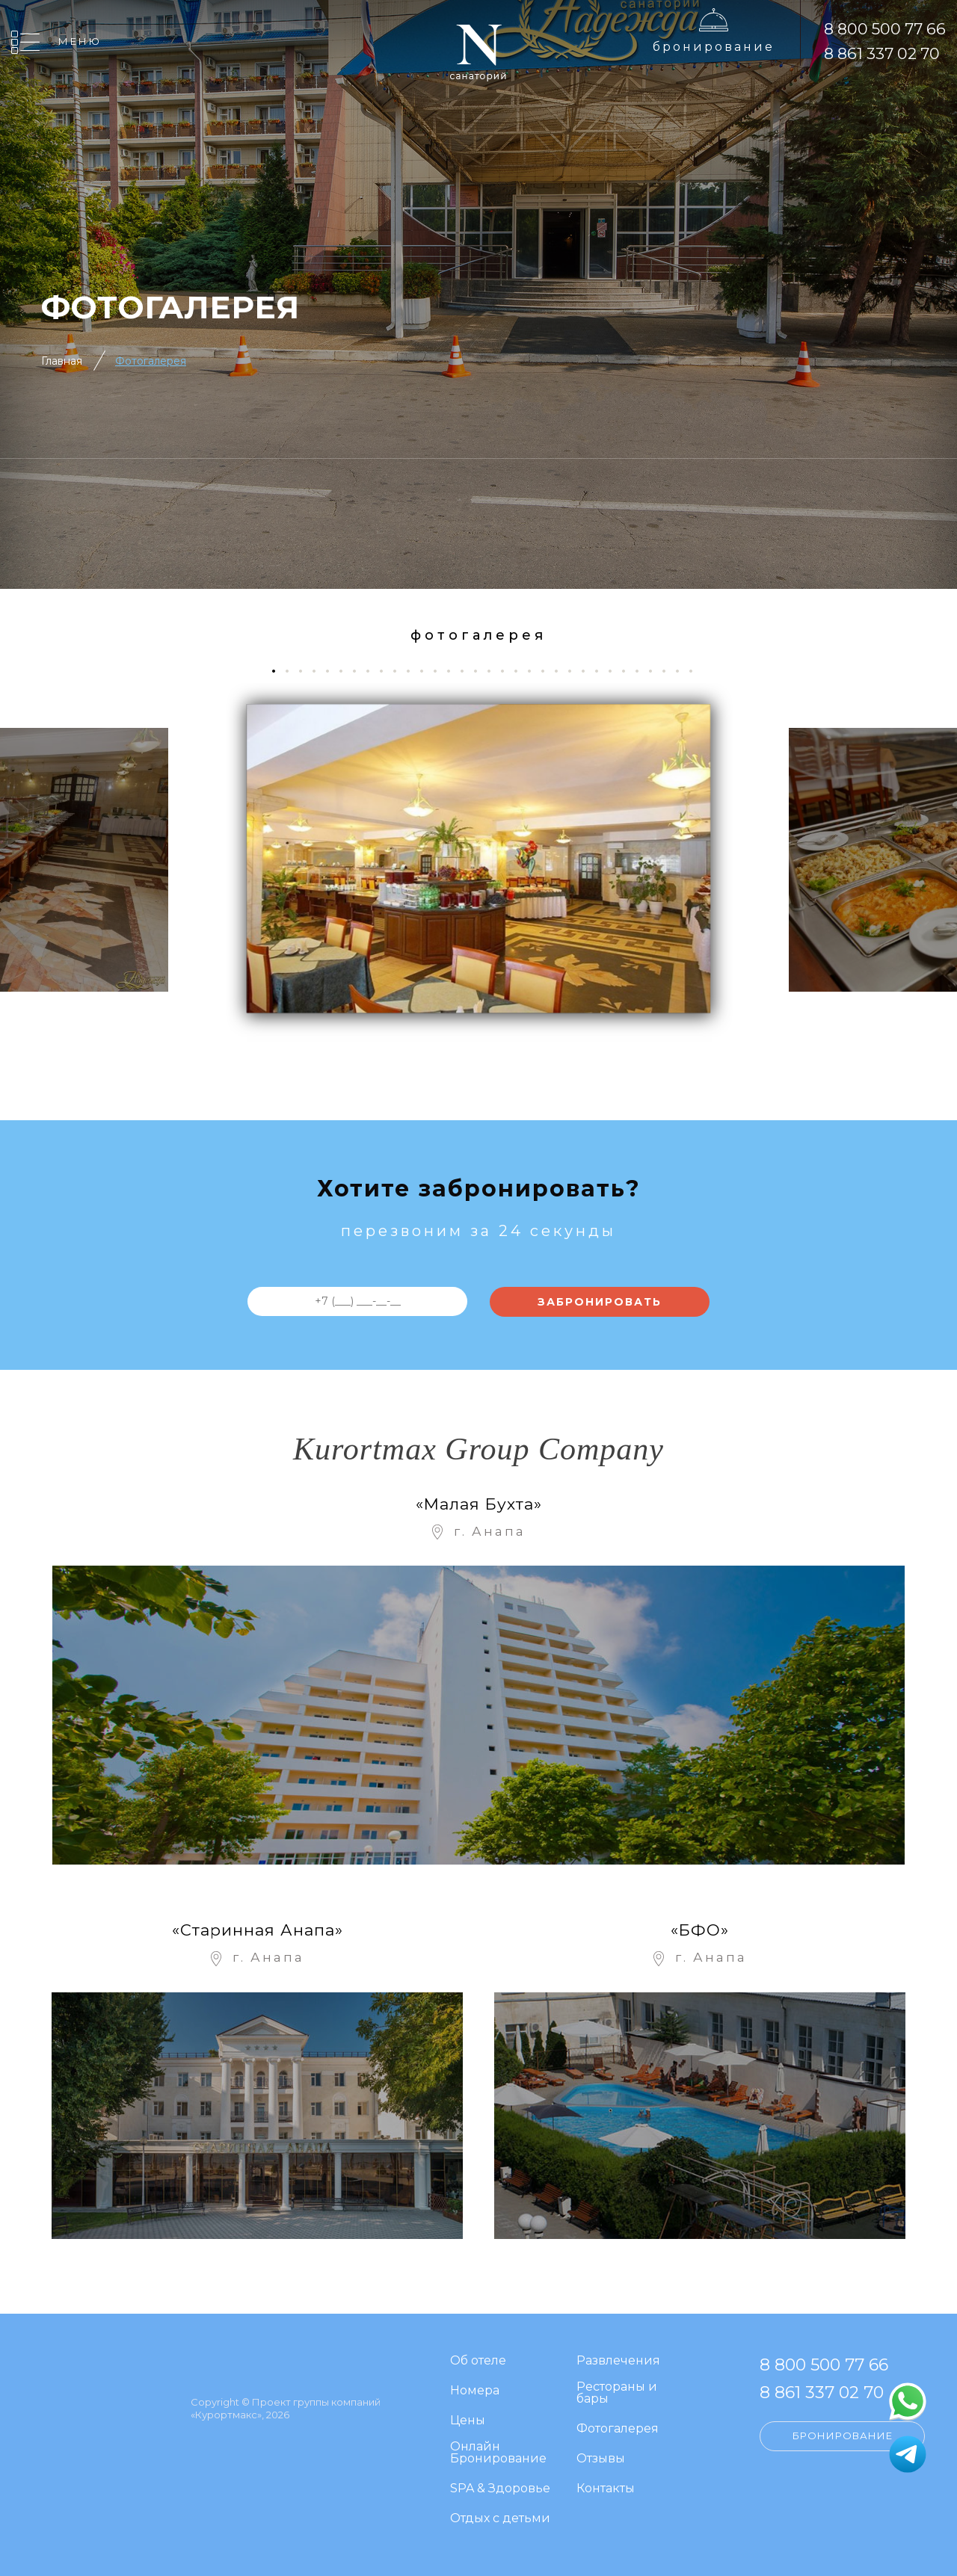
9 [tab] (387, 670)
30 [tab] (669, 670)
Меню (80, 41)
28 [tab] (642, 670)
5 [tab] (333, 670)
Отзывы (600, 2459)
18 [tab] (508, 670)
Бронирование (714, 47)
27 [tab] (629, 670)
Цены (467, 2421)
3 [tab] (306, 670)
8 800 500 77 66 (885, 28)
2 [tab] (292, 670)
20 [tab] (535, 670)
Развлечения (618, 2361)
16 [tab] (481, 670)
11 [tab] (413, 670)
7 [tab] (360, 670)
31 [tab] (683, 670)
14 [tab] (454, 670)
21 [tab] (548, 670)
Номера (474, 2391)
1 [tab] (278, 670)
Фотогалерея (150, 361)
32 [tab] (696, 670)
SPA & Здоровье (500, 2489)
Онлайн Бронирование (498, 2453)
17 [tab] (494, 670)
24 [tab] (588, 670)
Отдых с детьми (500, 2518)
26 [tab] (615, 670)
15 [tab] (467, 670)
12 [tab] (427, 670)
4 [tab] (319, 670)
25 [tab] (602, 670)
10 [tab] (400, 670)
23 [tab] (575, 670)
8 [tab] (373, 670)
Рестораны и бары (616, 2393)
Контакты (605, 2489)
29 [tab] (656, 670)
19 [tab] (521, 670)
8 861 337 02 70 (882, 53)
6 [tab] (346, 670)
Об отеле (478, 2361)
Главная (61, 361)
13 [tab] (440, 670)
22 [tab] (561, 670)
